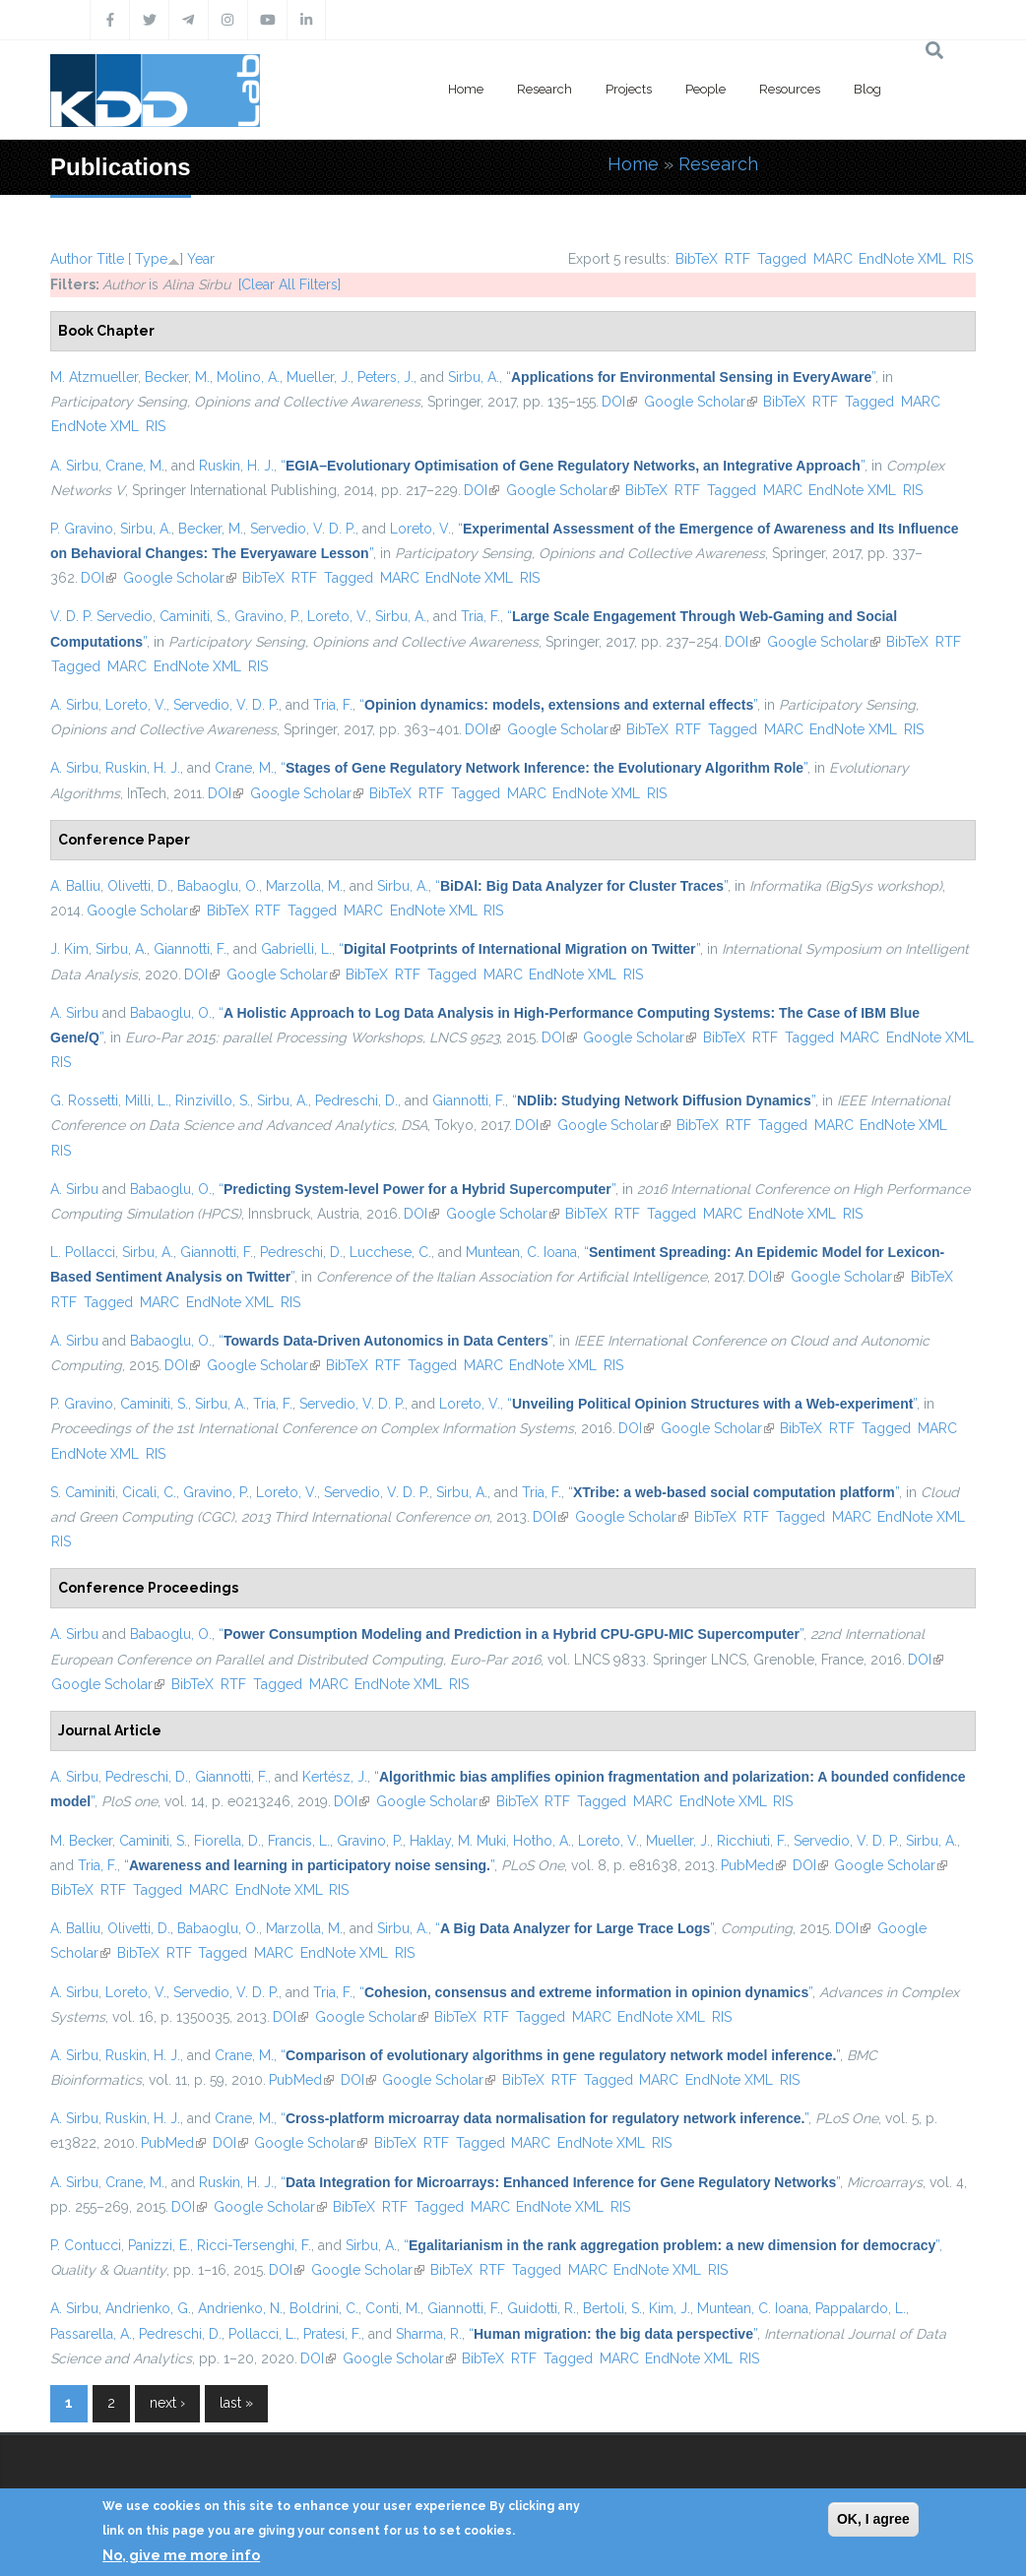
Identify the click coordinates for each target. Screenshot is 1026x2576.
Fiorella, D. (227, 1841)
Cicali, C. (149, 1492)
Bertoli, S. (612, 2308)
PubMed (753, 1865)
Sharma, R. (429, 2334)
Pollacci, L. (262, 2334)
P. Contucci (85, 2245)
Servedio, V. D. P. (302, 528)
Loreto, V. (420, 528)
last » (236, 2403)
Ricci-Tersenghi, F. (254, 2245)
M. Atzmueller (94, 377)
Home (465, 89)
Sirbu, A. (473, 377)
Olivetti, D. (138, 886)
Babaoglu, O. (218, 886)
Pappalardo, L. (860, 2308)
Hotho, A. (542, 1841)
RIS (963, 259)
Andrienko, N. (240, 2308)
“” (690, 377)
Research (544, 89)
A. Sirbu (74, 465)
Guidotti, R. (541, 2308)
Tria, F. (480, 616)
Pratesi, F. (332, 2334)
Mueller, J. (319, 377)
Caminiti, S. (193, 616)
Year (201, 259)
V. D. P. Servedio (101, 616)
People (705, 89)
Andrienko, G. (148, 2308)
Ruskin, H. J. (236, 465)
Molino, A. (248, 377)
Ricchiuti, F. (752, 1841)
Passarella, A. (91, 2334)
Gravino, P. (267, 616)
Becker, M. (177, 377)
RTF (737, 259)
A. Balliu (75, 886)
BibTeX (696, 259)
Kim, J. (669, 2308)
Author (71, 259)
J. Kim (69, 949)
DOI (619, 401)
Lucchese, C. (390, 1252)
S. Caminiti (82, 1492)
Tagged (781, 259)
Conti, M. (392, 2308)
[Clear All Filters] (289, 284)
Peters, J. (385, 377)
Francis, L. (299, 1841)
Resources (789, 89)
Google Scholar (700, 401)
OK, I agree (873, 2519)
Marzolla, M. (304, 886)
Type (151, 259)
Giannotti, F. (190, 949)
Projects (629, 89)
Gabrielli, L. (296, 949)
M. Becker (81, 1841)
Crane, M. (134, 465)
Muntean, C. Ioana (521, 1252)
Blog (867, 89)
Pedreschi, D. (356, 1100)
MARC (833, 259)
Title (110, 259)
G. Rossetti (84, 1100)
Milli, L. (146, 1100)
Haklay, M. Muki (458, 1841)
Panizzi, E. (159, 2245)
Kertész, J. (334, 1777)
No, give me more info (181, 2555)
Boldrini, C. (323, 2308)
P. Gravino (81, 528)
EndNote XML (902, 259)
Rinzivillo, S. (212, 1100)
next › (167, 2403)
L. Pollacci (82, 1252)
